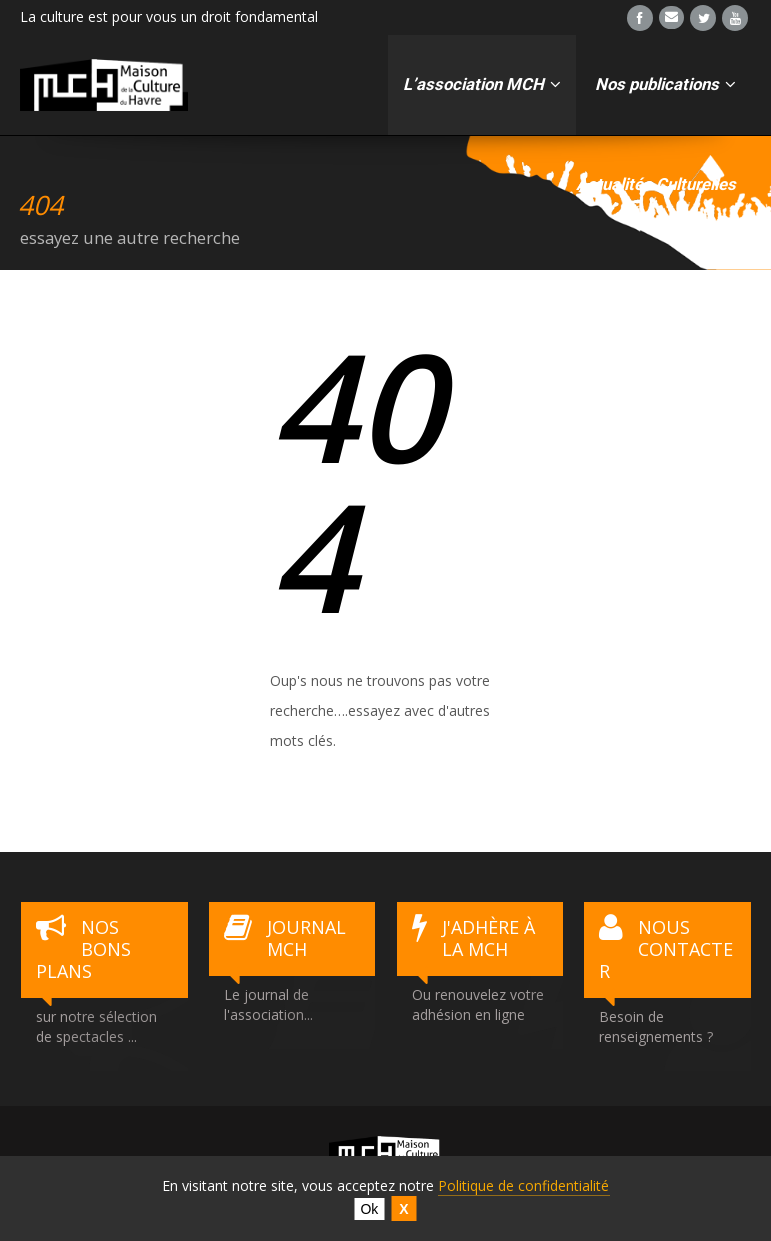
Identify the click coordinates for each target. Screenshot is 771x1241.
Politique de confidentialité (523, 1185)
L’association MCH (482, 84)
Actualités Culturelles (656, 184)
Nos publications (665, 84)
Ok (369, 1209)
